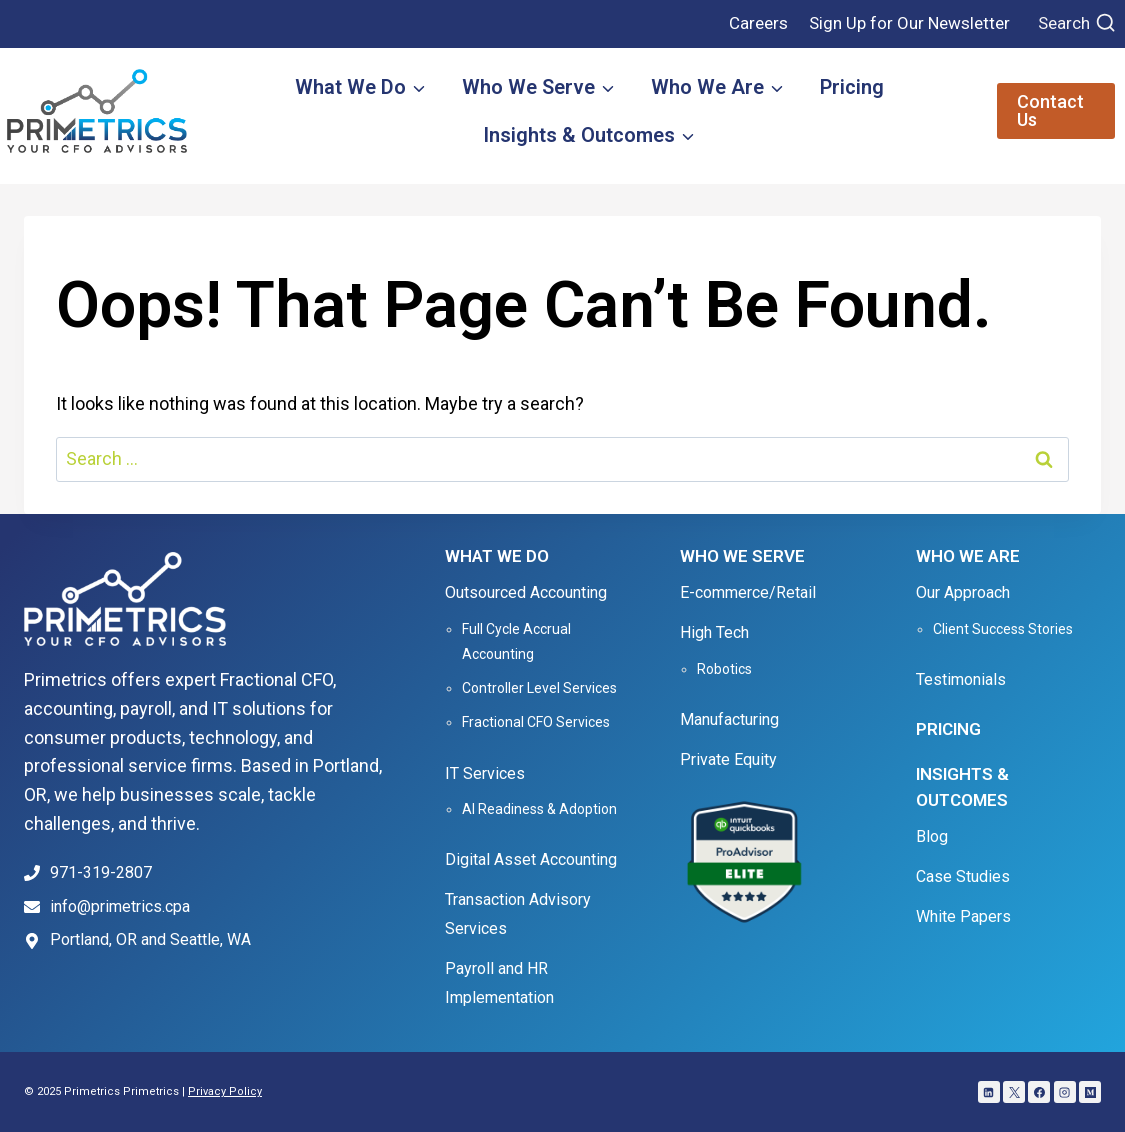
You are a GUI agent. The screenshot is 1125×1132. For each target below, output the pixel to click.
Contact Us (1050, 110)
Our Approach (963, 592)
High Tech (714, 632)
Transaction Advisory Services (518, 914)
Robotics (724, 669)
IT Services (485, 773)
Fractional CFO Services (536, 722)
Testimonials (961, 679)
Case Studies (963, 876)
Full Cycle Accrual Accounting (516, 641)
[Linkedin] (989, 1092)
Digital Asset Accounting (531, 859)
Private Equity (728, 759)
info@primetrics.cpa (120, 906)
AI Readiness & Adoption (539, 809)
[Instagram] (1065, 1092)
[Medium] (1090, 1092)
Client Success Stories (1003, 629)
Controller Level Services (539, 688)
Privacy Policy (225, 1091)
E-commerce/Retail (748, 592)
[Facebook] (1039, 1092)
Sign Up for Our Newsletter (909, 23)
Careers (758, 23)
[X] (1014, 1092)
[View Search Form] (1077, 24)
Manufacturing (729, 719)
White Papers (963, 916)
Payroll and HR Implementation (499, 983)
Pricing (852, 87)
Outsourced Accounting (526, 592)
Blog (932, 836)
